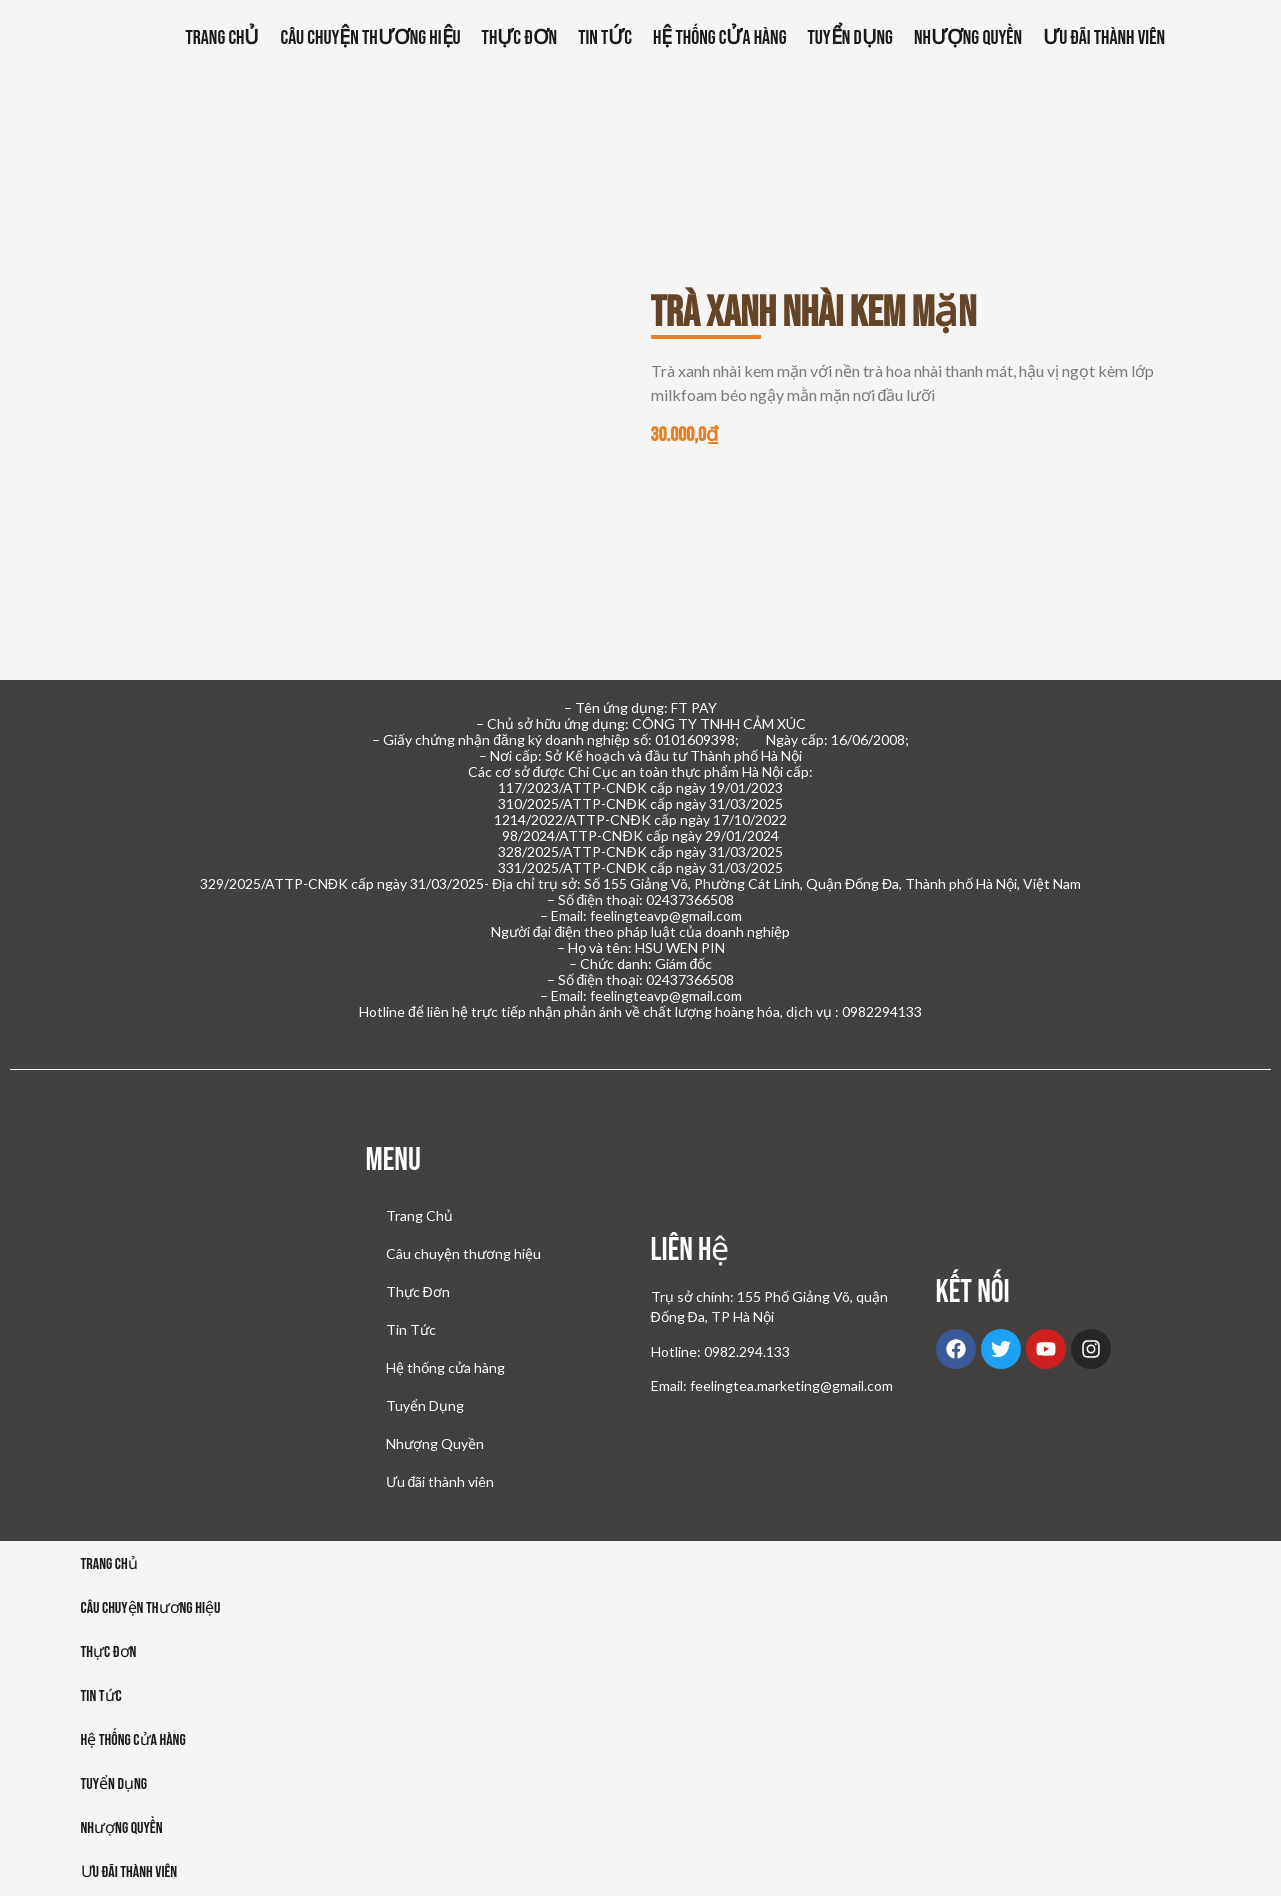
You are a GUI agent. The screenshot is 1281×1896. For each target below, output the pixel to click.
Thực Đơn (520, 38)
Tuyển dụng (114, 1787)
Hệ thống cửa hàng (720, 38)
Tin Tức (605, 38)
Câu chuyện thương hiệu (370, 38)
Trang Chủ (223, 38)
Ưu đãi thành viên (1104, 38)
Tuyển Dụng (849, 38)
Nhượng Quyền (968, 38)
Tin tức (101, 1699)
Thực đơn (109, 1655)
